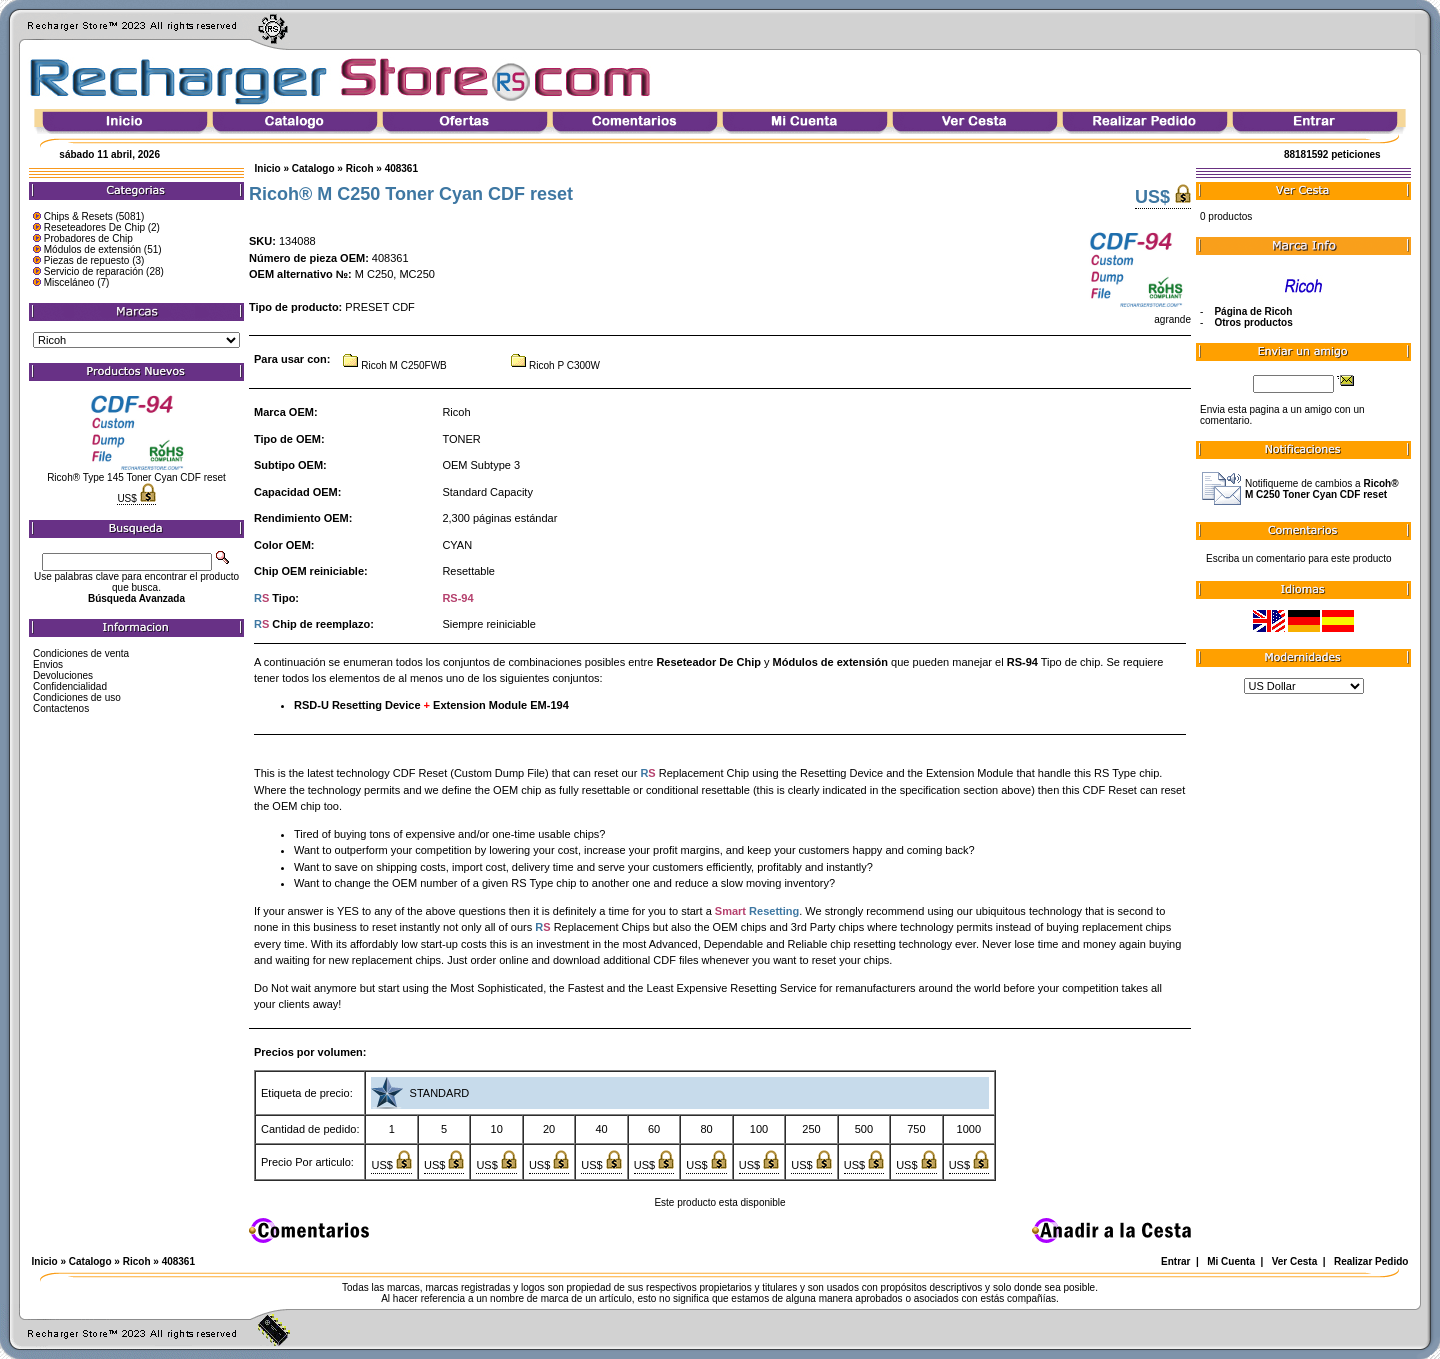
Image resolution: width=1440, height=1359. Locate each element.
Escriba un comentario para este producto (1299, 558)
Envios (48, 664)
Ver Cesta (1295, 1261)
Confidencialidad (70, 686)
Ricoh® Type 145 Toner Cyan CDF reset (136, 477)
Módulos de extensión (92, 249)
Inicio (268, 168)
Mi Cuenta (1231, 1261)
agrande (1138, 315)
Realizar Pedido (1371, 1261)
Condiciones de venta (81, 653)
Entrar (1175, 1261)
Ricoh (360, 168)
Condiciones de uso (77, 697)
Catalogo (313, 168)
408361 (401, 168)
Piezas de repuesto (87, 260)
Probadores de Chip (88, 238)
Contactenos (61, 708)
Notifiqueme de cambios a (1322, 489)
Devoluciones (63, 675)
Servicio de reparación (94, 271)
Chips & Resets (78, 216)
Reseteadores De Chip (94, 227)
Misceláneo (69, 282)
